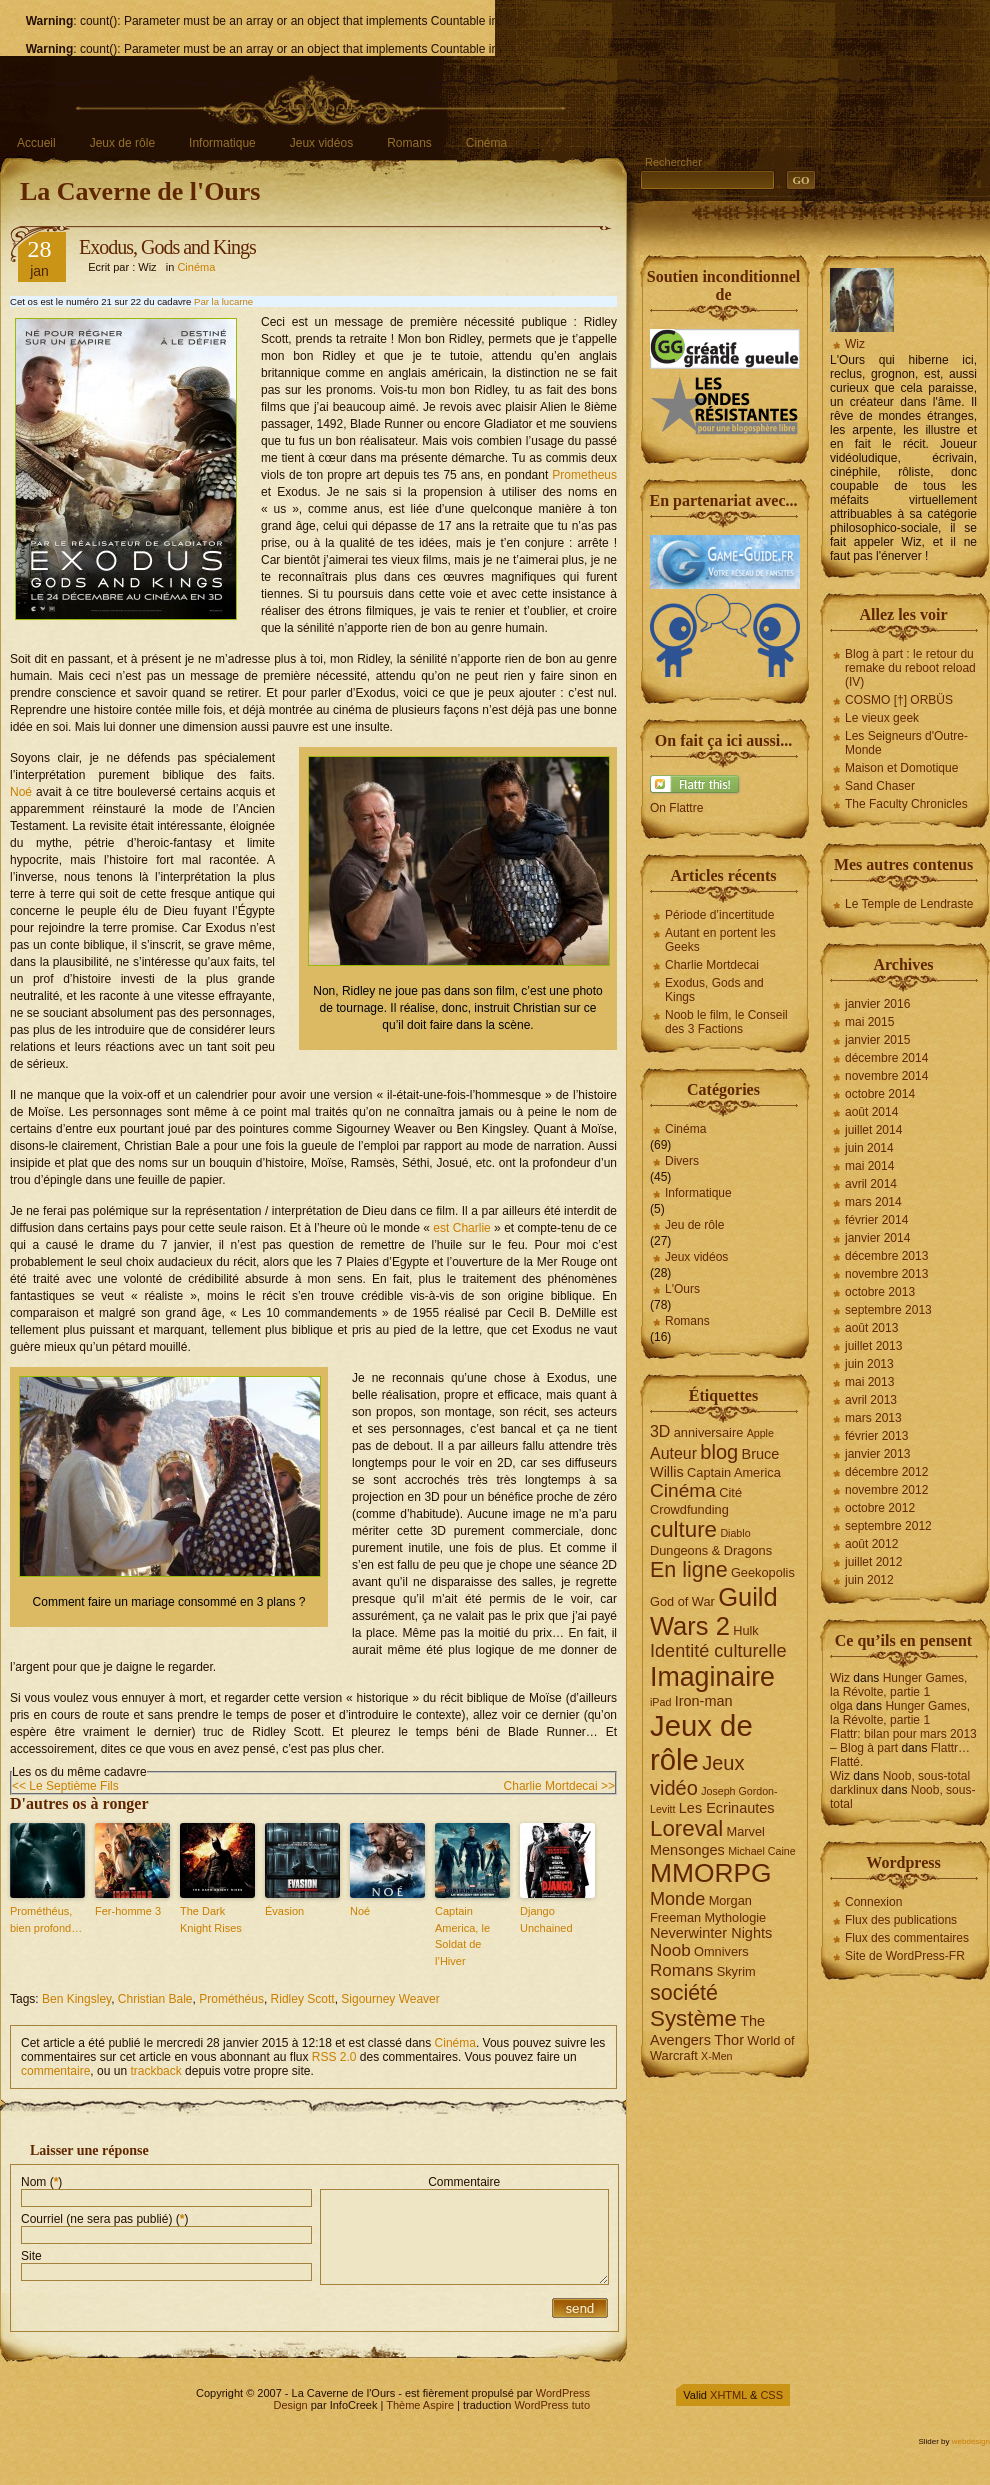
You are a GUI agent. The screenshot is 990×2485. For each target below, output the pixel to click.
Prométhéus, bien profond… (46, 1919)
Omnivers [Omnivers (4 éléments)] (721, 1951)
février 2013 (876, 1436)
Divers (682, 1161)
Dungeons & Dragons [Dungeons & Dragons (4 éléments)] (711, 1550)
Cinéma (486, 143)
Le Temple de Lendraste (909, 904)
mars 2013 (873, 1418)
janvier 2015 (877, 1040)
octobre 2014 (880, 1094)
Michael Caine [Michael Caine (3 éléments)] (762, 1851)
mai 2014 (869, 1166)
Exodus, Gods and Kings (167, 247)
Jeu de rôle (694, 1225)
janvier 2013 (877, 1454)
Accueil (36, 143)
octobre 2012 (880, 1508)
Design (290, 2405)
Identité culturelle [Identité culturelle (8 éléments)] (718, 1651)
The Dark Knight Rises (211, 1919)
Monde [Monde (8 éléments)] (677, 1899)
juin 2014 (869, 1148)
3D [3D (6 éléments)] (660, 1431)
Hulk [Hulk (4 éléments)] (746, 1630)
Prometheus (584, 475)
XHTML (728, 2395)
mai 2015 (869, 1022)
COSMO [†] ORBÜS (899, 700)
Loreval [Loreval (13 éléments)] (686, 1828)
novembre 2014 (886, 1076)
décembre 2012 (886, 1472)
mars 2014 (873, 1202)
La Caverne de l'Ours (140, 191)
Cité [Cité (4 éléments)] (730, 1492)
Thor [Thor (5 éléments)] (729, 2040)
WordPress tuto (552, 2405)
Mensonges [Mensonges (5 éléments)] (687, 1850)
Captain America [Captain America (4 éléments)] (734, 1472)
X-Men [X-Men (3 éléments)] (716, 2056)
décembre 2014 (886, 1058)
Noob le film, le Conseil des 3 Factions (726, 1022)
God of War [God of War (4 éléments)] (682, 1601)
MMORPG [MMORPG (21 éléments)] (711, 1873)
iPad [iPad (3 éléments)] (660, 1702)
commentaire (55, 2071)
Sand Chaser (880, 786)
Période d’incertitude (719, 915)
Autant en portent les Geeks (720, 940)
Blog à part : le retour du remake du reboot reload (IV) (910, 668)
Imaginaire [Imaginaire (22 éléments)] (712, 1677)
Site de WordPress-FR (905, 1956)
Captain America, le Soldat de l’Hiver (462, 1936)
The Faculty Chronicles (906, 804)
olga (841, 1706)
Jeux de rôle (122, 143)
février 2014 (876, 1220)
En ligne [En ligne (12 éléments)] (689, 1570)
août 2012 (871, 1544)
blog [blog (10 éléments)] (719, 1452)
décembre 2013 (886, 1256)
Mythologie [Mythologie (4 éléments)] (735, 1917)
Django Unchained (546, 1919)
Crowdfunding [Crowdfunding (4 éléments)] (689, 1509)
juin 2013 (869, 1364)
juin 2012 (869, 1580)
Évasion (284, 1911)
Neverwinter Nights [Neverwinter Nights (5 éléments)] (711, 1933)
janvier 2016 (877, 1004)
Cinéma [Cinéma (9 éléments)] (683, 1490)
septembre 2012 (888, 1526)
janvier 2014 (877, 1238)
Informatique (222, 143)
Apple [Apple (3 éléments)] (760, 1433)
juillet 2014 (873, 1130)
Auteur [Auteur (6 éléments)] (673, 1453)
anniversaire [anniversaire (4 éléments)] (709, 1432)
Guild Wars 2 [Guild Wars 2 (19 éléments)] (714, 1611)
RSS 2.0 (334, 2057)
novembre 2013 (886, 1274)
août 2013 (871, 1328)
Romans (409, 143)
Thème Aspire (420, 2405)
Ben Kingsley (76, 1999)
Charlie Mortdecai (712, 965)
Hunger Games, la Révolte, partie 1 (898, 1685)
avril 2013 (871, 1400)
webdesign (971, 2441)
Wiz (855, 344)
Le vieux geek (882, 718)
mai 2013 (869, 1382)
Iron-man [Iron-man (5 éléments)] (704, 1701)
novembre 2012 (886, 1490)
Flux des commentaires (907, 1938)
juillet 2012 (873, 1562)
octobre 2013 (880, 1292)
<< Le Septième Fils (65, 1786)
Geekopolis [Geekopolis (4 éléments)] (763, 1572)
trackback (155, 2071)
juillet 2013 (873, 1346)
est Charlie (461, 1228)
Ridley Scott (303, 1999)
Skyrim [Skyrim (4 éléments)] (736, 1971)
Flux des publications (901, 1920)
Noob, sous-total (926, 1776)
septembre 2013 (888, 1310)
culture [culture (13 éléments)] (683, 1529)
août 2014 (871, 1112)
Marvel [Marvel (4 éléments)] (746, 1831)
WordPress (563, 2393)
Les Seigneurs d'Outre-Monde (906, 743)
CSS (771, 2395)
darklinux (854, 1790)
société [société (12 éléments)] (684, 1993)
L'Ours (682, 1289)
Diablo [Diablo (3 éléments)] (735, 1533)
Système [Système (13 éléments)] (693, 2018)
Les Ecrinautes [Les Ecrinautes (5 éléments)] (727, 1808)
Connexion (873, 1902)
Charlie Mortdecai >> (559, 1786)
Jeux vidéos (321, 143)
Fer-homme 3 (128, 1911)
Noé (21, 792)
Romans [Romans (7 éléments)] (681, 1970)
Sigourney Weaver (390, 1999)
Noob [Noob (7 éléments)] (670, 1950)
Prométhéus (231, 1999)
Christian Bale (155, 1999)
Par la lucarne (223, 301)
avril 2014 (871, 1184)
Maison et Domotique (901, 768)
